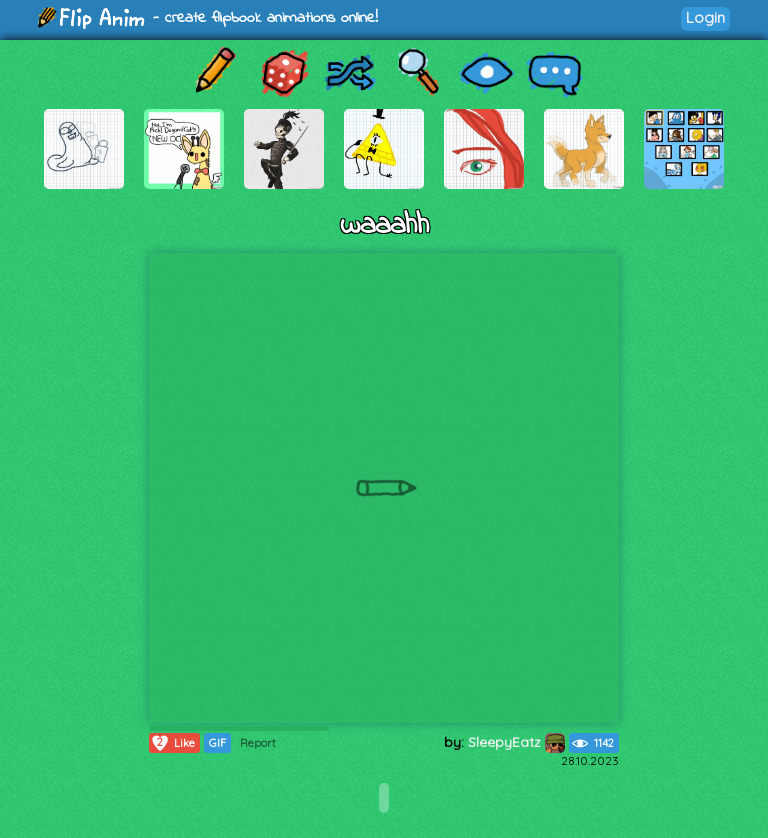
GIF (217, 743)
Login (705, 17)
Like (172, 743)
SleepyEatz (516, 742)
